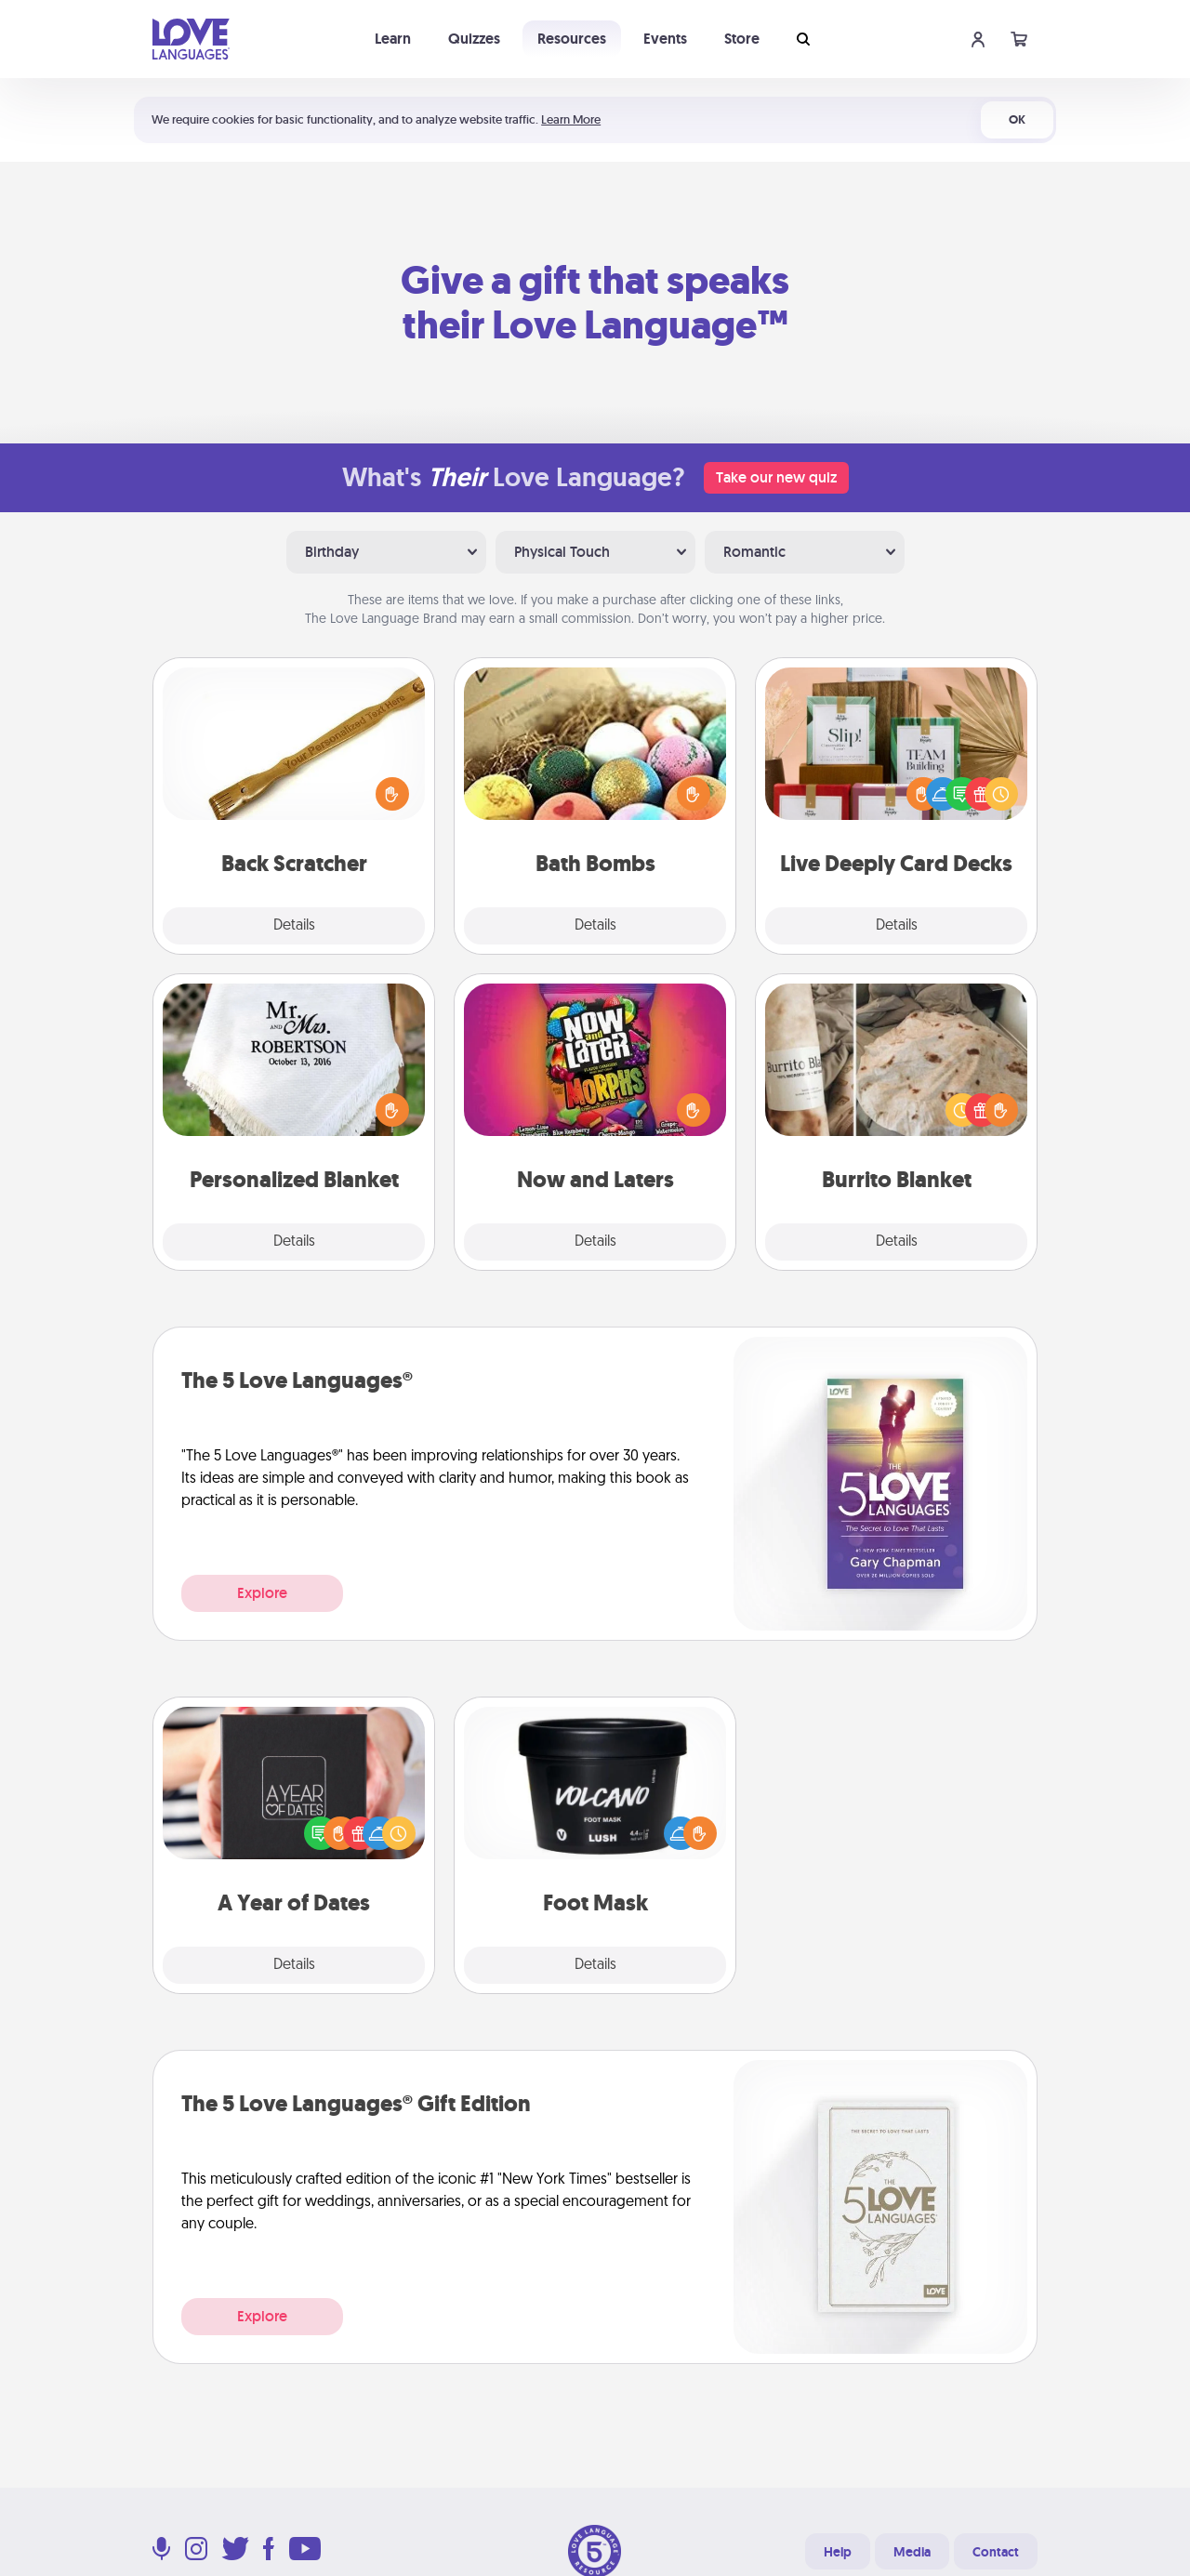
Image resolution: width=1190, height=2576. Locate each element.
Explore (262, 1593)
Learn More (571, 119)
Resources (571, 38)
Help (838, 2551)
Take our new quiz (776, 477)
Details (294, 925)
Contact (995, 2551)
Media (912, 2551)
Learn (393, 38)
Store (742, 38)
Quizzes (474, 38)
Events (665, 38)
